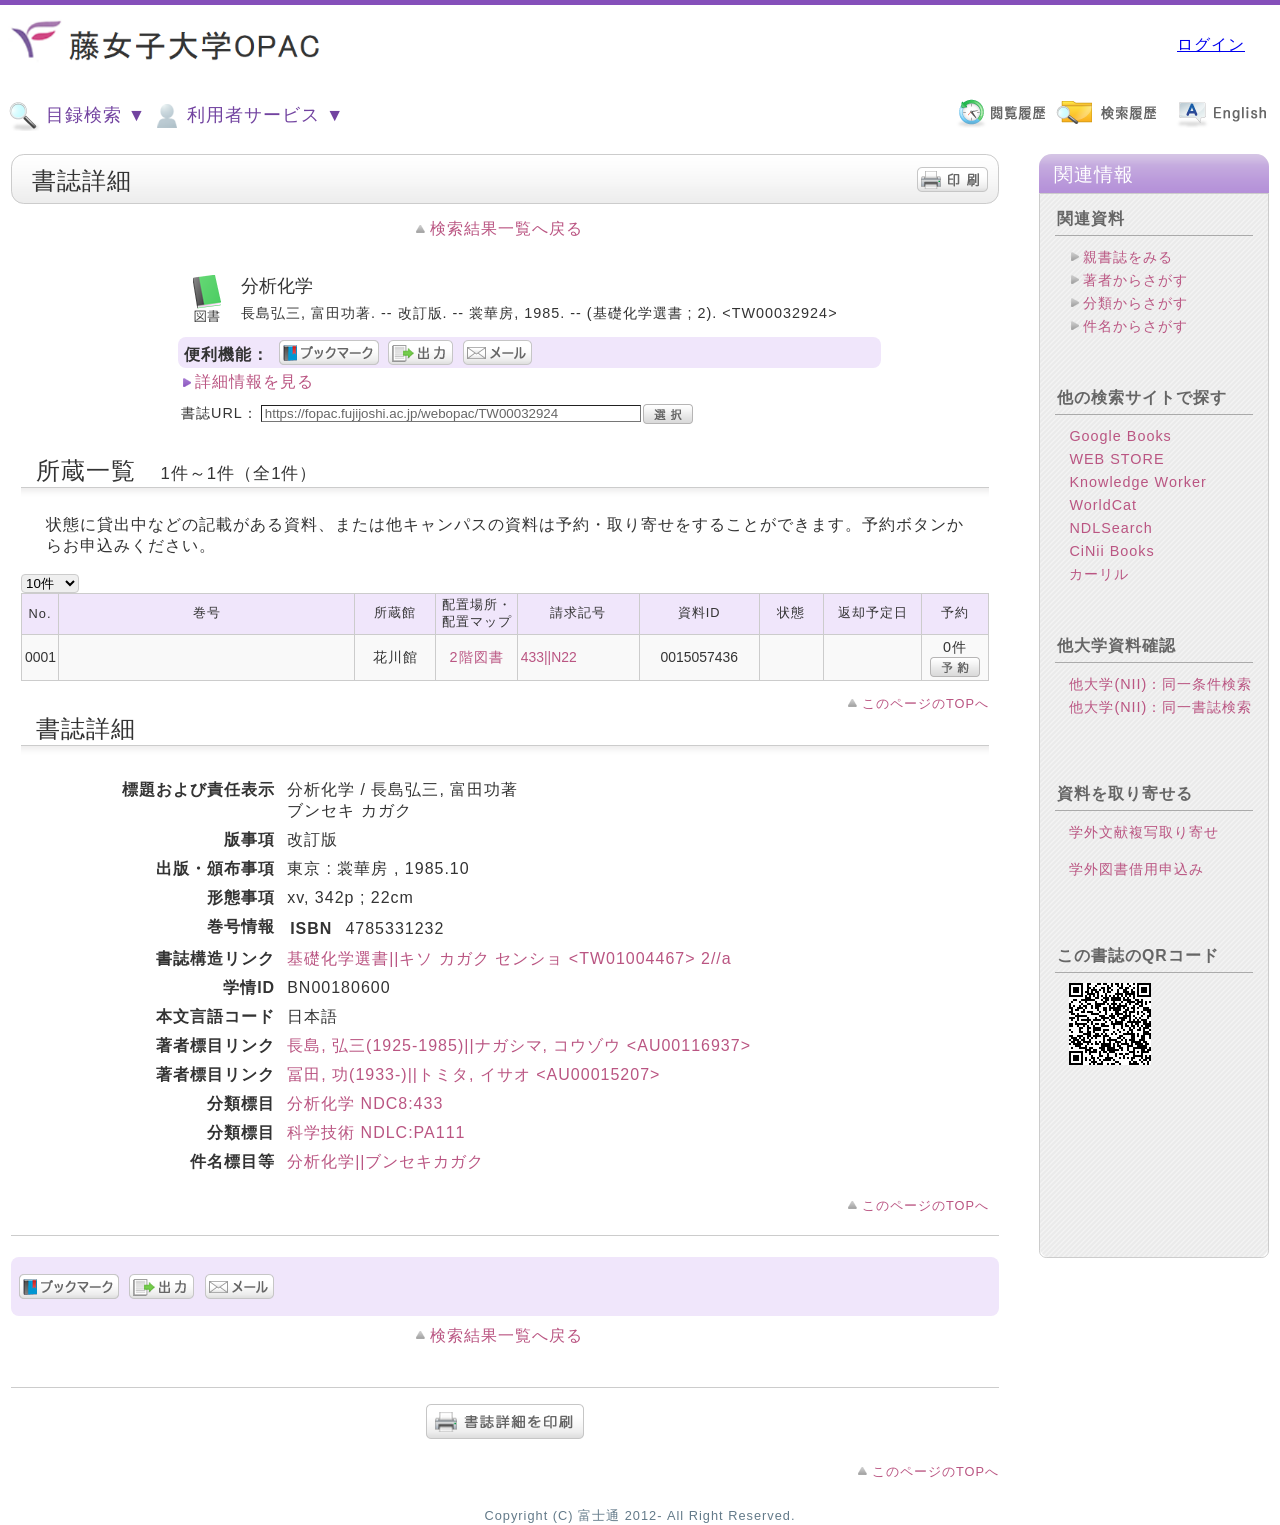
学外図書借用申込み (1136, 869)
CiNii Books (1111, 551)
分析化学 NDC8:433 (365, 1103)
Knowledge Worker (1137, 482)
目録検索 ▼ (77, 116)
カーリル (1099, 574)
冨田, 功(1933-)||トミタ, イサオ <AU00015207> (473, 1074)
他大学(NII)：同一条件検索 (1160, 684)
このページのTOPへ (925, 703)
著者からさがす (1135, 280)
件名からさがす (1135, 326)
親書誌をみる (1128, 257)
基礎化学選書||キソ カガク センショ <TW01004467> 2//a (509, 958)
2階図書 (477, 657)
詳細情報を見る (254, 381)
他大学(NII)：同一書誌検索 (1160, 707)
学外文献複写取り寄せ (1144, 832)
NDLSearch (1110, 528)
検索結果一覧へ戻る (506, 228)
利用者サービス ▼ (247, 116)
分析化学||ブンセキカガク (385, 1161)
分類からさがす (1135, 303)
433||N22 (549, 657)
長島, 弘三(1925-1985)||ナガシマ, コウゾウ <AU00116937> (519, 1045)
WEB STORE (1116, 459)
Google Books (1120, 436)
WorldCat (1103, 505)
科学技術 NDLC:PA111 (376, 1132)
